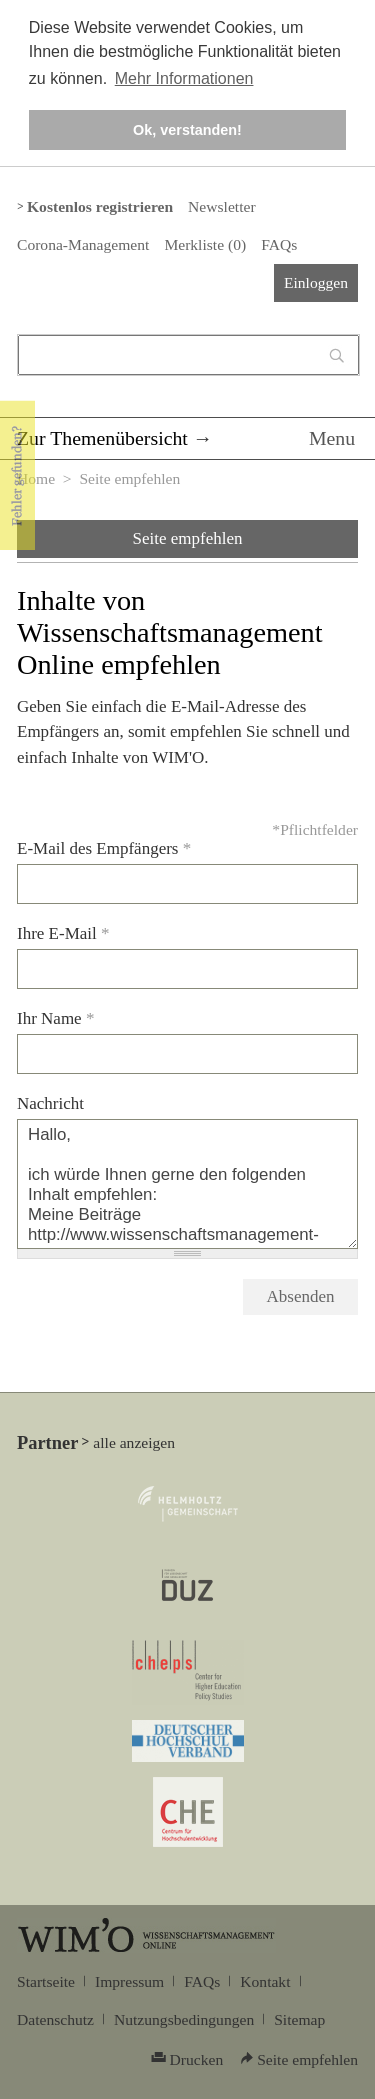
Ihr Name (55, 1018)
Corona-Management (83, 244)
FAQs (279, 244)
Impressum (129, 1981)
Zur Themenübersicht (102, 438)
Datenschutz (55, 2019)
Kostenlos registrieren (100, 206)
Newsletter (221, 206)
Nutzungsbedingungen (184, 2019)
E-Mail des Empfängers (104, 848)
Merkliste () (205, 244)
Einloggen (316, 282)
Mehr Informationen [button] (184, 78)
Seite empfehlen (188, 538)
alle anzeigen (134, 1442)
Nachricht (50, 1103)
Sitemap (299, 2019)
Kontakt (265, 1981)
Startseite (46, 1981)
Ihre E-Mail (63, 933)
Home (36, 478)
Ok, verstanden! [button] (187, 130)
